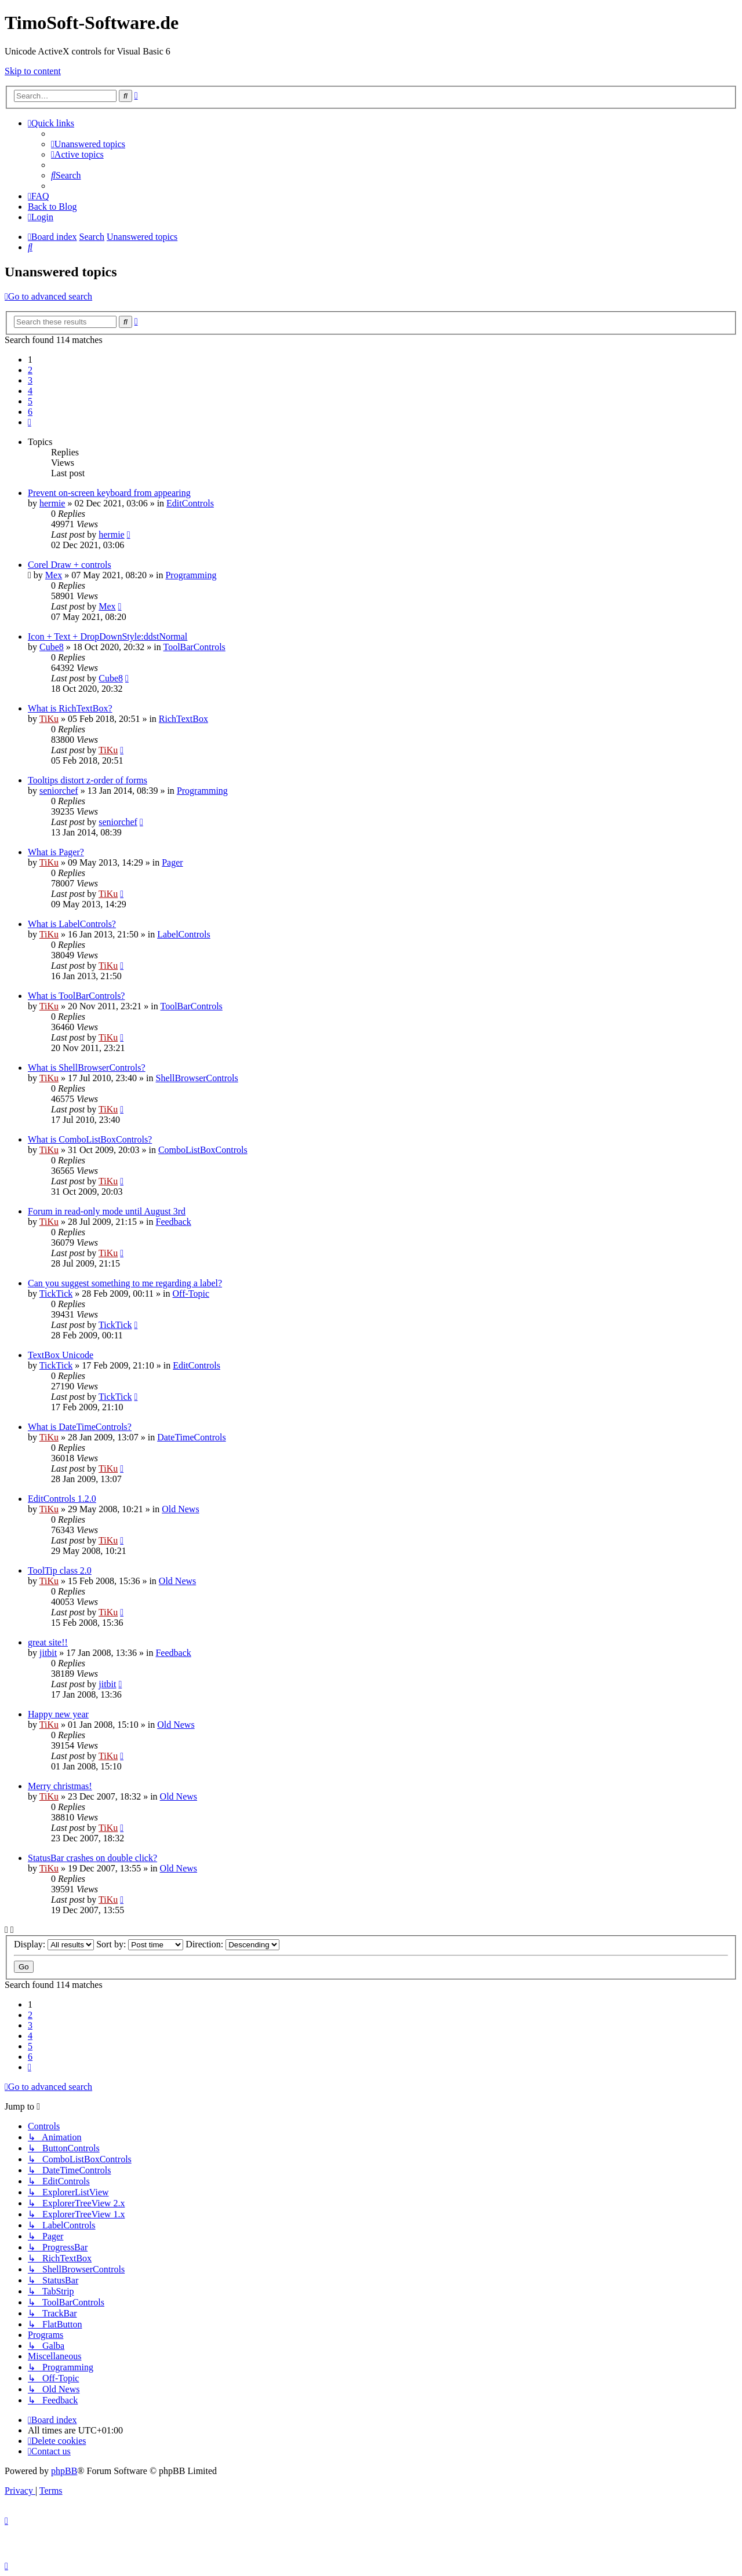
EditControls (190, 503)
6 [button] (30, 412)
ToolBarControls (194, 647)
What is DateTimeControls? (80, 1427)
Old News (180, 1509)
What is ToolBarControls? (76, 996)
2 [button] (30, 370)
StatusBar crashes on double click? (92, 1858)
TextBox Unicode (60, 1355)
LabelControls (183, 934)
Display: (54, 1944)
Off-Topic (191, 1293)
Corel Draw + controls (69, 565)
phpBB (64, 2471)
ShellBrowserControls (197, 1078)
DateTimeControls (191, 1437)
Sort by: (139, 1944)
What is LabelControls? (72, 924)
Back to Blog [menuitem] (52, 206)
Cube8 (51, 647)
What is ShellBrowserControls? (87, 1067)
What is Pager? (56, 852)
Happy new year (58, 1714)
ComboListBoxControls (203, 1150)
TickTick (56, 1293)
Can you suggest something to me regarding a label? (125, 1283)
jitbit (48, 1653)
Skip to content (33, 71)
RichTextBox (183, 719)
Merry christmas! (60, 1786)
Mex (53, 575)
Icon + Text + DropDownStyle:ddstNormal (107, 636)
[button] (29, 422)
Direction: (232, 1944)
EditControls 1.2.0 (62, 1499)
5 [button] (30, 401)
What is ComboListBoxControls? (90, 1139)
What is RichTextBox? (70, 708)
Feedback (173, 1222)
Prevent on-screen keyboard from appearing (109, 493)
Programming (190, 575)
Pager (172, 862)
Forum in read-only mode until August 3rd (107, 1211)
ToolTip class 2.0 (60, 1570)
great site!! (48, 1642)
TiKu (49, 719)
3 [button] (30, 380)
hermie (52, 503)
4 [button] (30, 391)
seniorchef (58, 791)
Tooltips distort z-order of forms (87, 780)
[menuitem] (88, 144)
